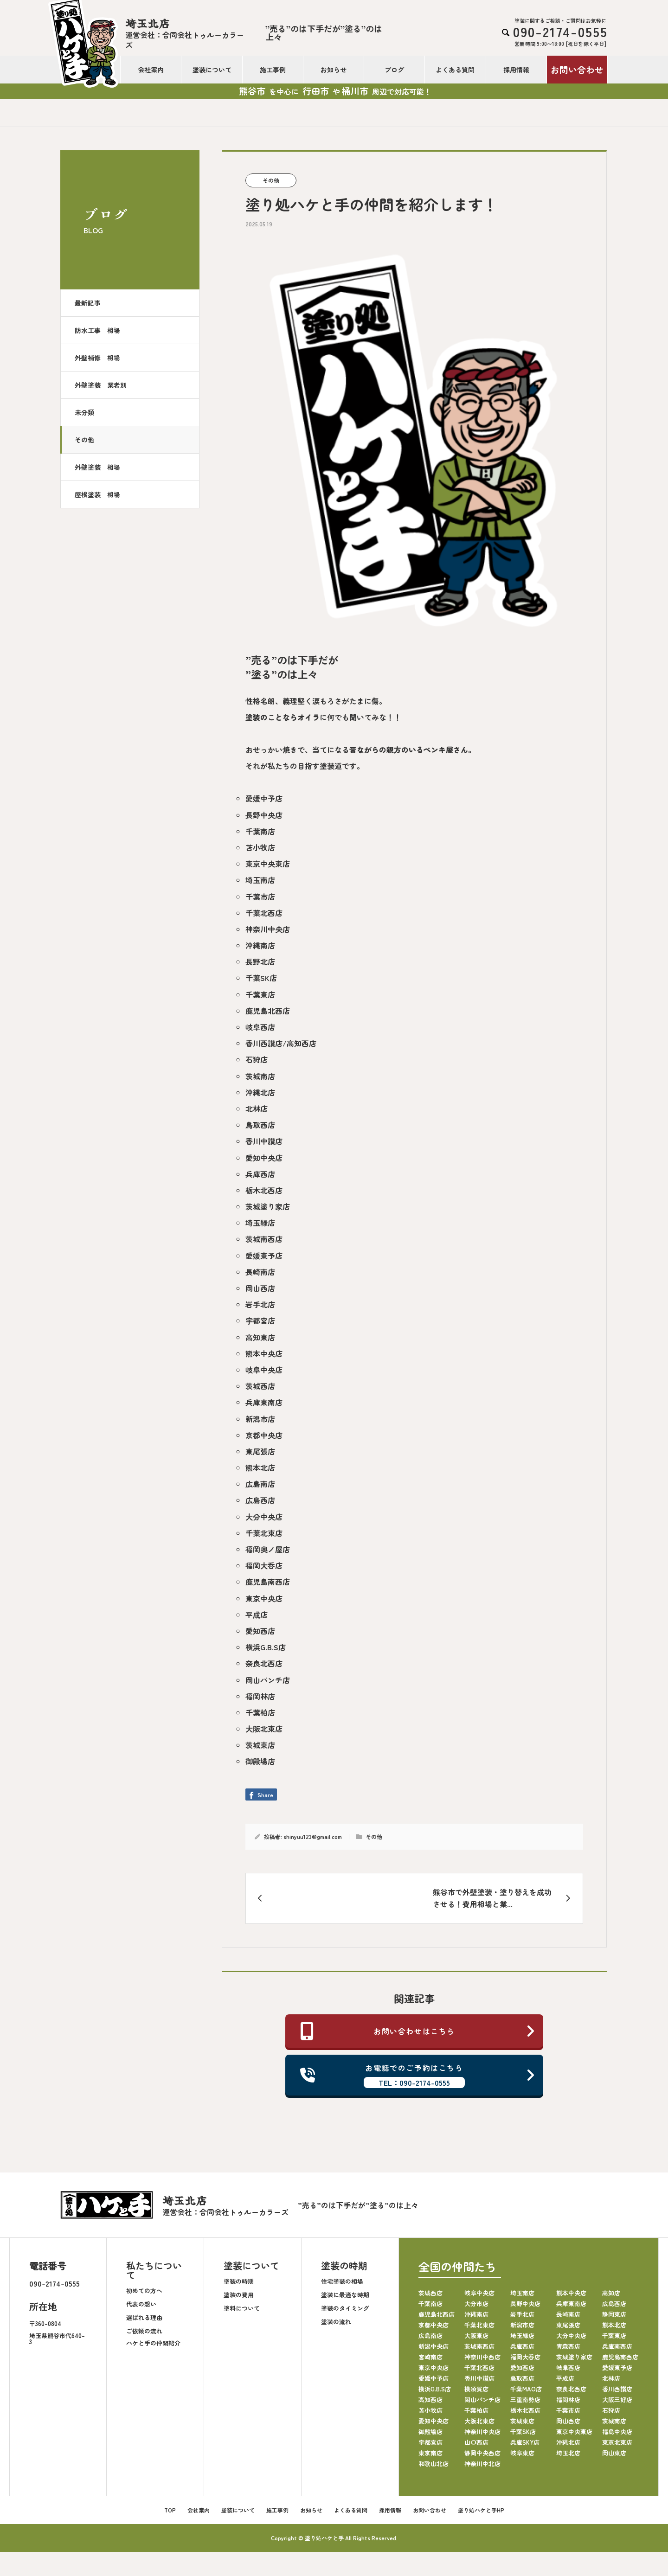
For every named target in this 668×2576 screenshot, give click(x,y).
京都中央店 (264, 1435)
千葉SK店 (261, 977)
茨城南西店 (264, 1238)
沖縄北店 (260, 1092)
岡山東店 (614, 2452)
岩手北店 (260, 1304)
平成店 (256, 1614)
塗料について (242, 2308)
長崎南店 (260, 1271)
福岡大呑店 (264, 1565)
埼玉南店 (260, 879)
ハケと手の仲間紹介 (153, 2343)
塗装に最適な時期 (345, 2294)
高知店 (611, 2292)
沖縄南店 (260, 945)
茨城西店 (260, 1385)
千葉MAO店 (526, 2388)
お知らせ (334, 69)
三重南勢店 (525, 2399)
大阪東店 (476, 2335)
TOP (170, 2510)
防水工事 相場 (97, 330)
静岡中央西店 (482, 2452)
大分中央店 (264, 1516)
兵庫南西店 (617, 2346)
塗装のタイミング (345, 2308)
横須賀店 (476, 2388)
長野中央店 (264, 814)
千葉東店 (260, 994)
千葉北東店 (264, 1532)
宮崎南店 (430, 2356)
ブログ (394, 69)
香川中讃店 (264, 1141)
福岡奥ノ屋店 (267, 1549)
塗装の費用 (239, 2294)
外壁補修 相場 (97, 357)
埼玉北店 (568, 2452)
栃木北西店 (264, 1190)
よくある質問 (455, 69)
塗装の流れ (336, 2321)
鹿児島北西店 (267, 1010)
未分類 (84, 412)
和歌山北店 (433, 2463)
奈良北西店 (264, 1663)
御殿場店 (260, 1761)
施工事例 (273, 69)
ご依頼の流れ (144, 2330)
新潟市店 (260, 1418)
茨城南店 (260, 1076)
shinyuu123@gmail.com (312, 1836)
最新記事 (88, 303)
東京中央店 (264, 1598)
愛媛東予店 (264, 1255)
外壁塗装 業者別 (101, 385)
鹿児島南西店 (267, 1581)
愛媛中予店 (264, 798)
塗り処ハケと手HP (481, 2510)
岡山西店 (260, 1288)
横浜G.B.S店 (265, 1647)
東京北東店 (617, 2442)
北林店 (256, 1108)
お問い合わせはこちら (418, 2031)
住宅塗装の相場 (342, 2281)
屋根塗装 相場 (97, 494)
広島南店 (260, 1483)
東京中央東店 (267, 863)
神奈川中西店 (482, 2356)
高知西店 (430, 2399)
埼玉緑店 (260, 1222)
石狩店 (256, 1059)
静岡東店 (614, 2314)
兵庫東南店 (264, 1402)
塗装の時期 (239, 2281)
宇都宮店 (260, 1320)
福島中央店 (617, 2431)
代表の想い (141, 2304)
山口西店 (476, 2442)
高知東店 (260, 1337)
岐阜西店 (260, 1026)
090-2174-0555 (54, 2283)
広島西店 (260, 1500)
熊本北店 (260, 1467)
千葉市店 (260, 896)
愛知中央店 (264, 1157)
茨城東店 (260, 1744)
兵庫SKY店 (525, 2442)
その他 (84, 439)
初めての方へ (144, 2290)
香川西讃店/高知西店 (280, 1043)
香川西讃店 (617, 2388)
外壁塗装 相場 (97, 467)
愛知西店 (260, 1630)
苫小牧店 (260, 847)
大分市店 (476, 2303)
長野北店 (260, 961)
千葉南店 (260, 831)
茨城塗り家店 (267, 1206)
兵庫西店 (260, 1173)
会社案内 (151, 69)
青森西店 (568, 2346)
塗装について (212, 69)
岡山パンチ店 (267, 1679)
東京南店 (430, 2452)
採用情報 (516, 69)
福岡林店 (260, 1696)
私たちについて (154, 2270)
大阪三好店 (617, 2399)
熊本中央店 (264, 1353)
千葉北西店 (264, 912)
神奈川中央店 (267, 929)
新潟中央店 (433, 2346)
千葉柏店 (260, 1712)
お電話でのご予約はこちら (418, 2075)
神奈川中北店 (482, 2463)
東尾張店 (260, 1451)
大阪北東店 (264, 1728)
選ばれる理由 (144, 2317)
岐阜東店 (522, 2452)
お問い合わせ (577, 69)
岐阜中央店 (264, 1369)
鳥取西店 (260, 1124)
